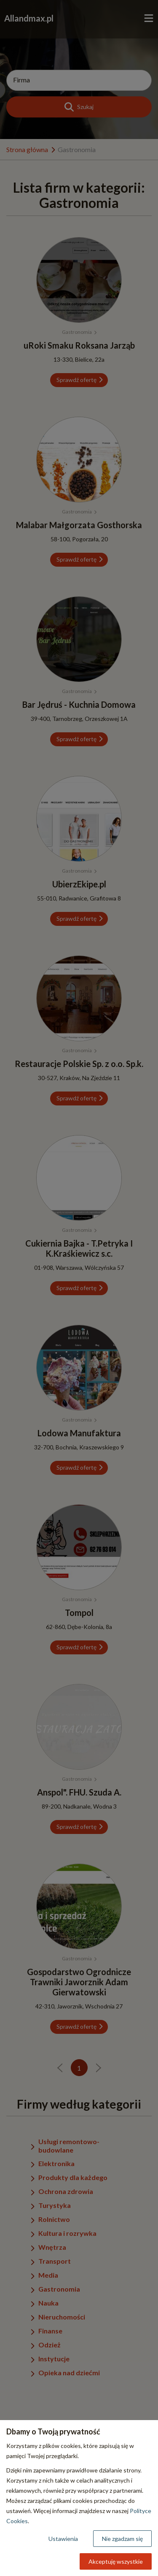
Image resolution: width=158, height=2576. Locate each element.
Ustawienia (63, 2538)
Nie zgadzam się (122, 2538)
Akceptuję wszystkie (115, 2561)
